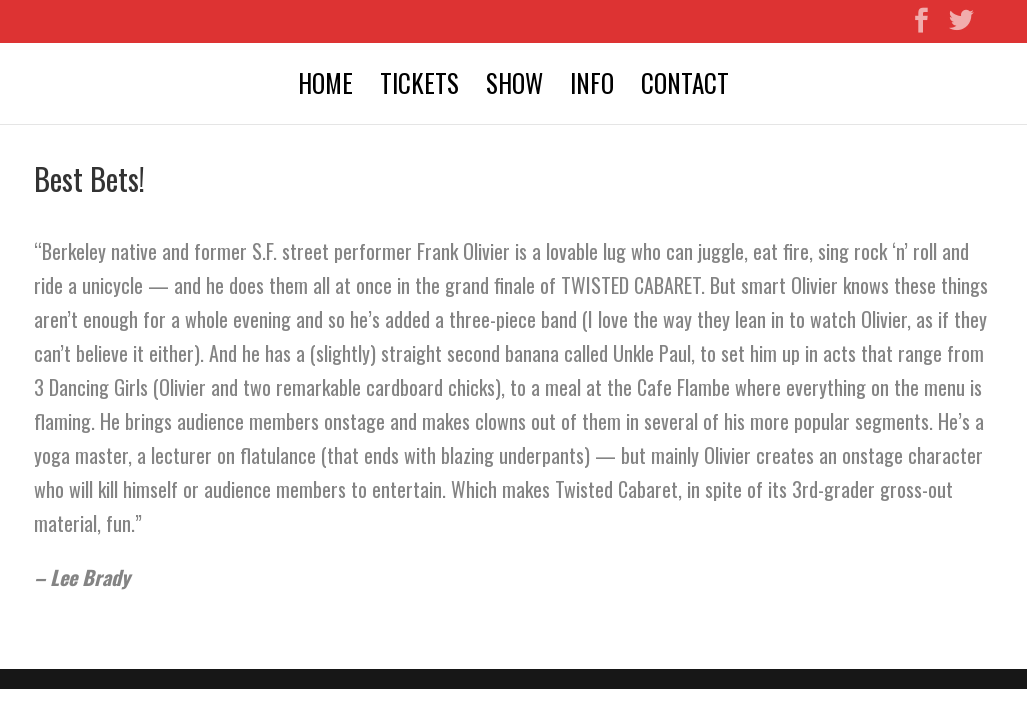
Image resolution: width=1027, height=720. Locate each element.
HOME (325, 86)
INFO (592, 86)
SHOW (514, 86)
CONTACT (685, 86)
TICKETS (419, 86)
